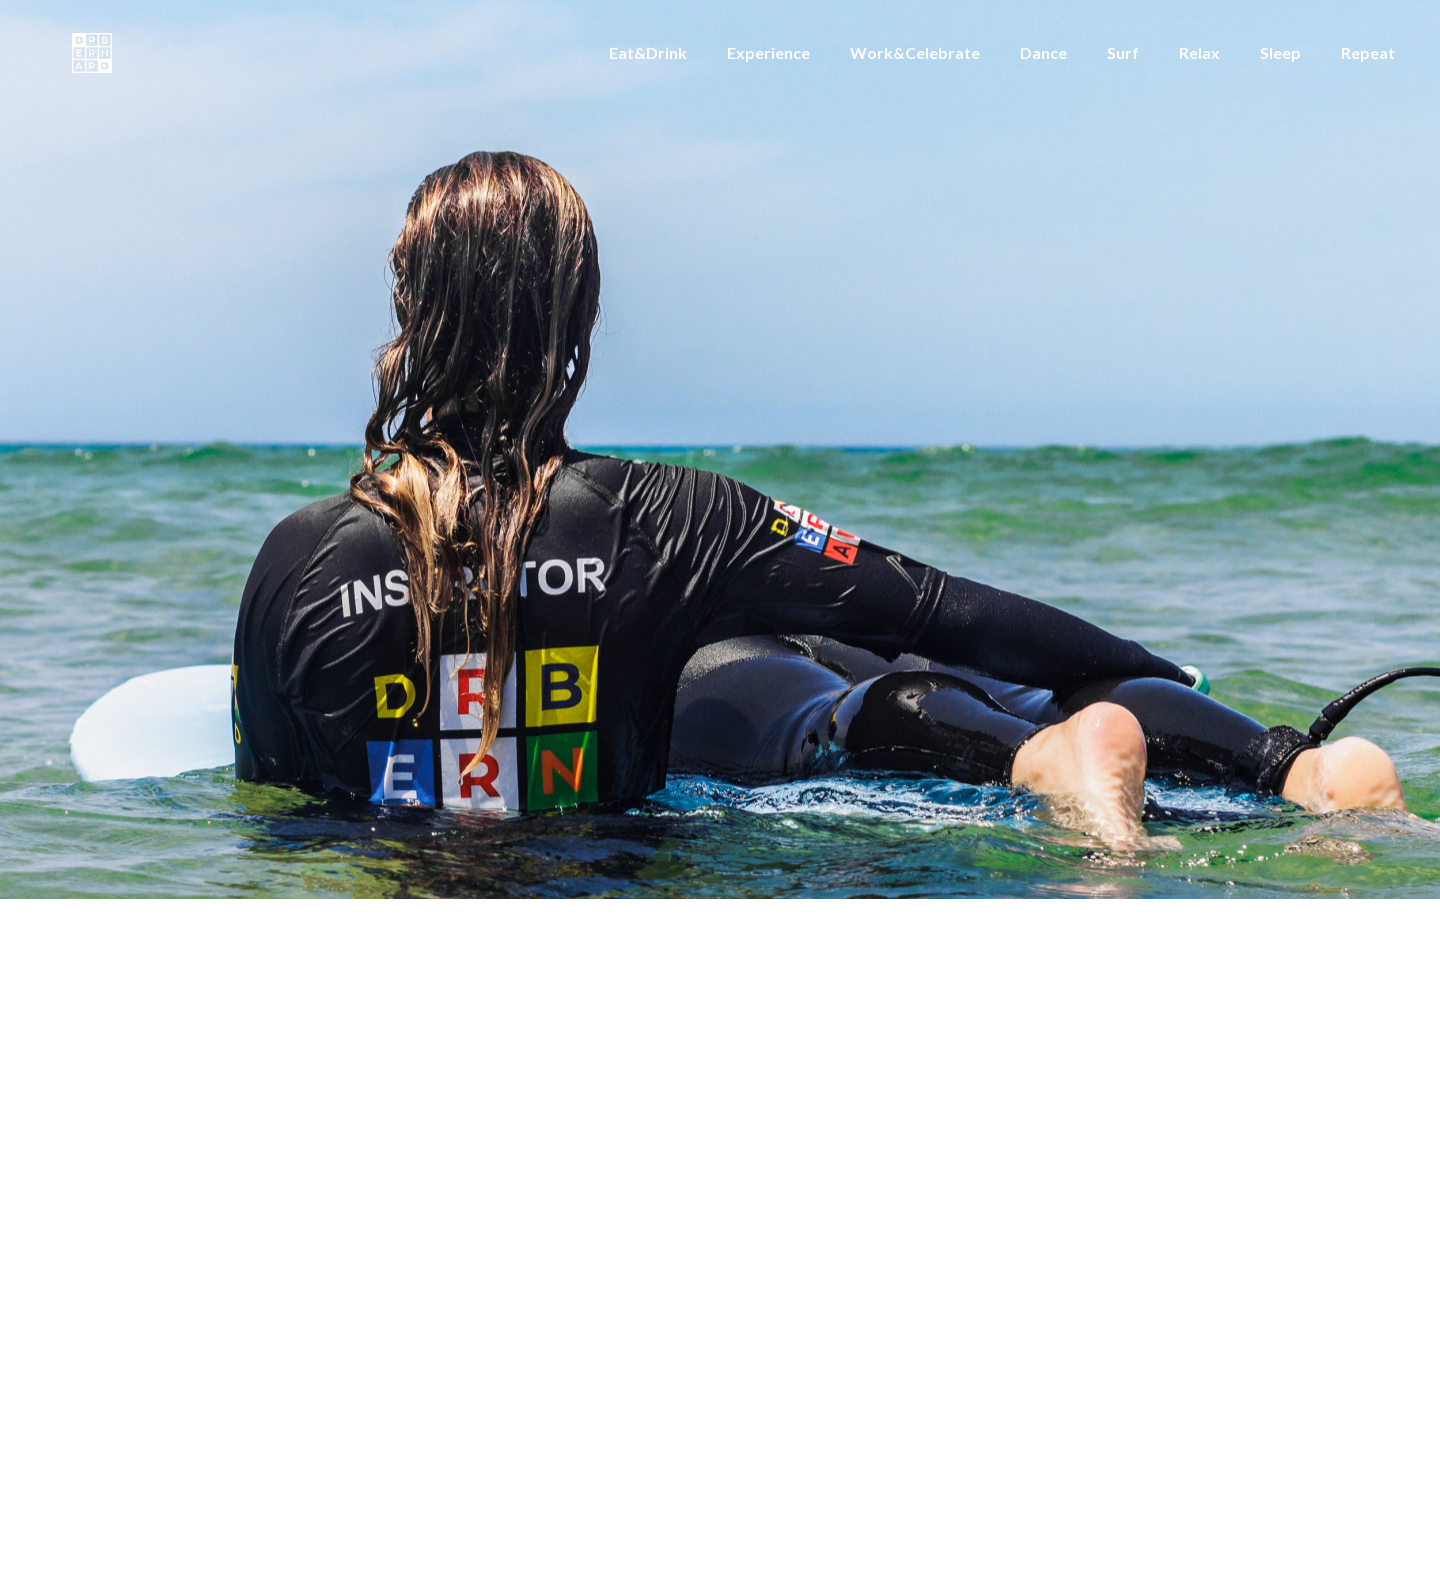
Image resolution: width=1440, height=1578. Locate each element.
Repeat (1368, 52)
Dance (1043, 52)
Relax (1199, 52)
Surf (1123, 52)
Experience (768, 52)
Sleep (1280, 52)
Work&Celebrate (915, 52)
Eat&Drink (648, 52)
